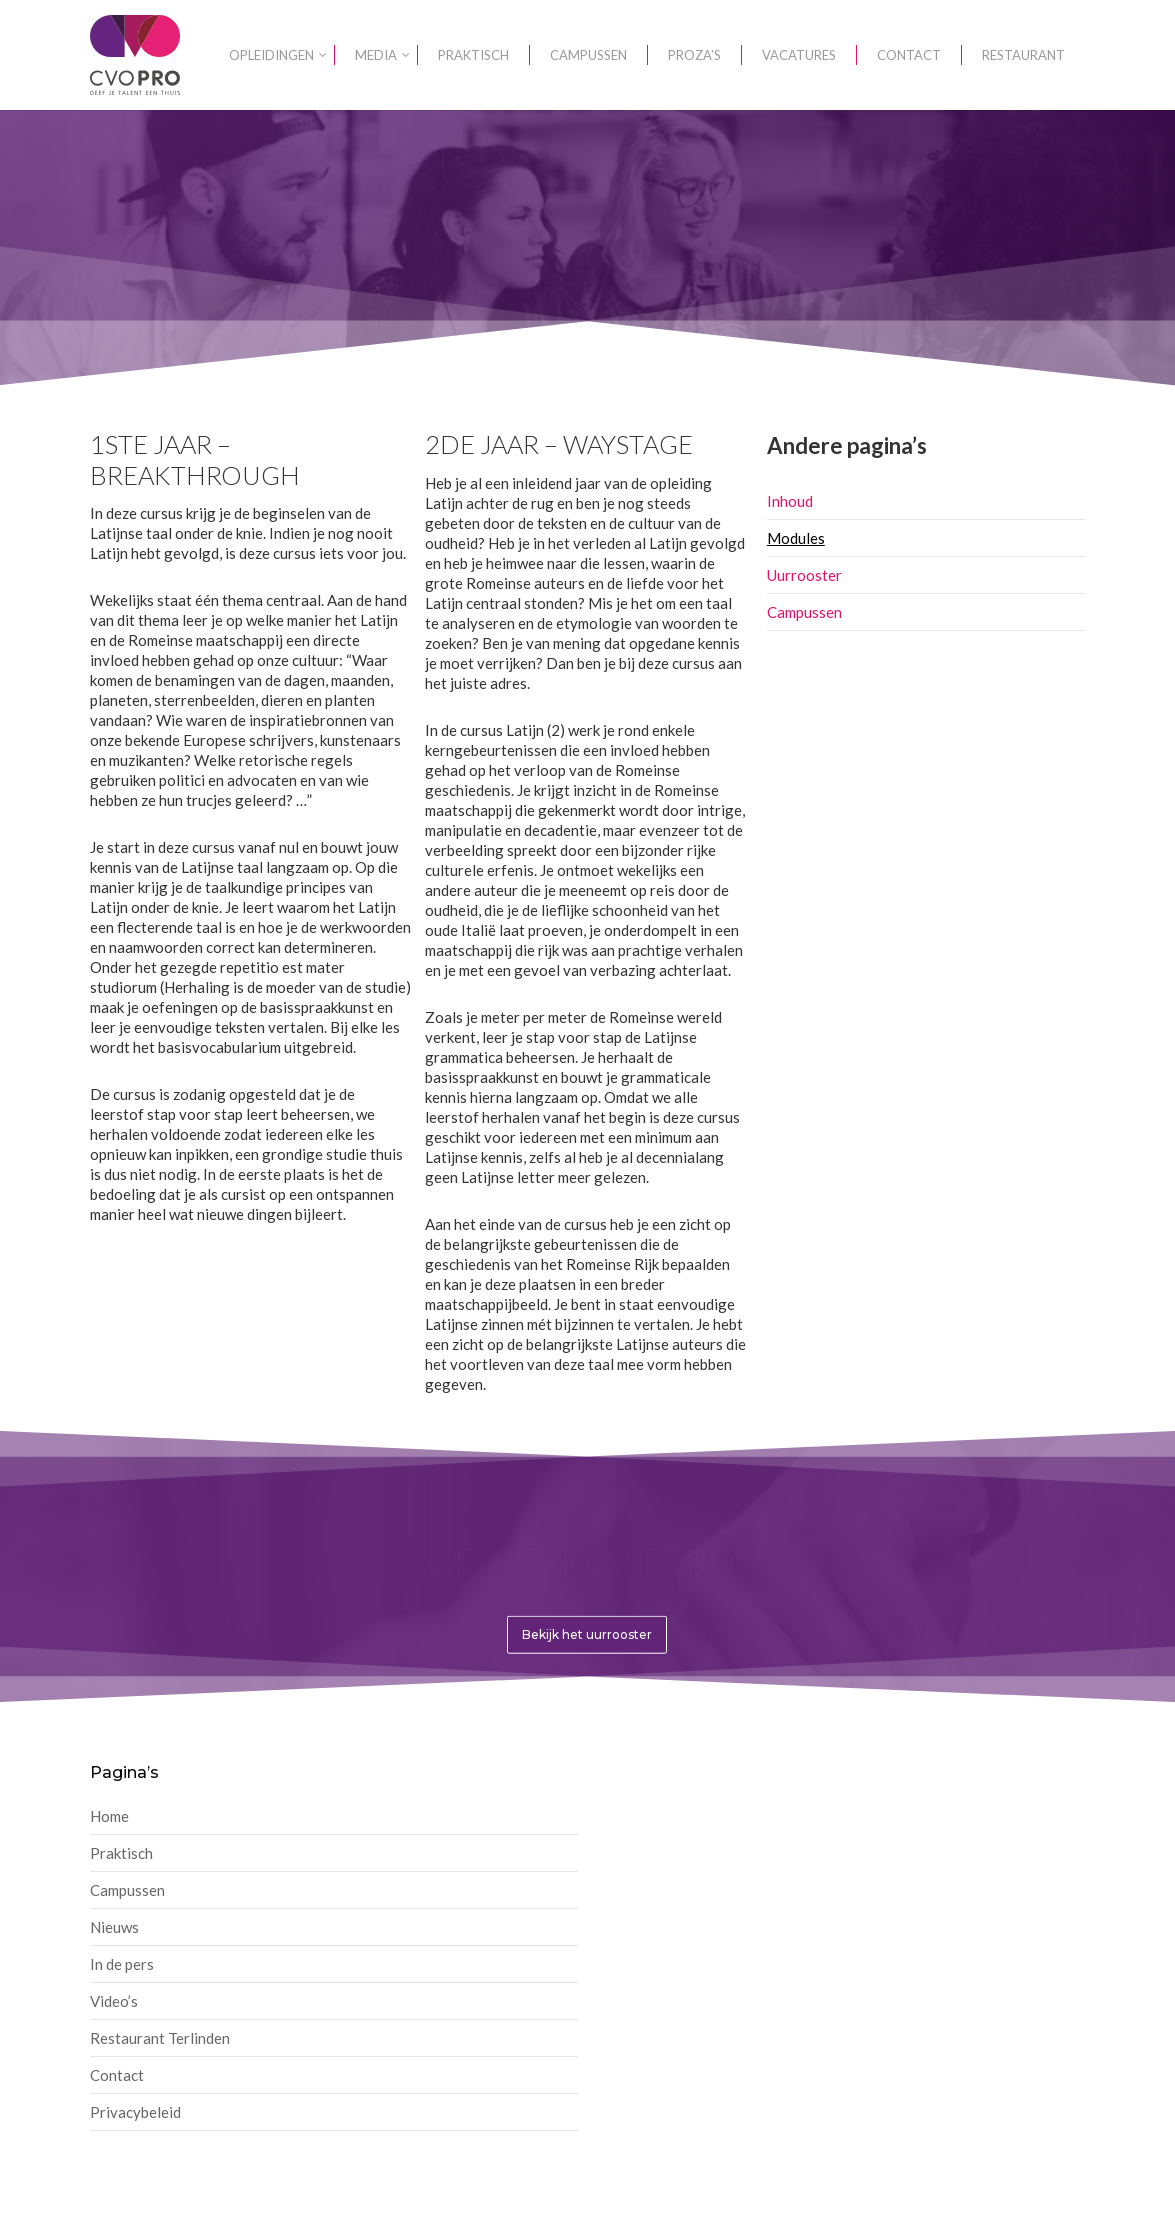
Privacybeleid (135, 2112)
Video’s (114, 2001)
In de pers (122, 1964)
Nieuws (114, 1927)
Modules (796, 538)
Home (109, 1816)
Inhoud (790, 501)
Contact (117, 2075)
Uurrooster (804, 575)
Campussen (804, 612)
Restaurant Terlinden (160, 2038)
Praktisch (121, 1853)
